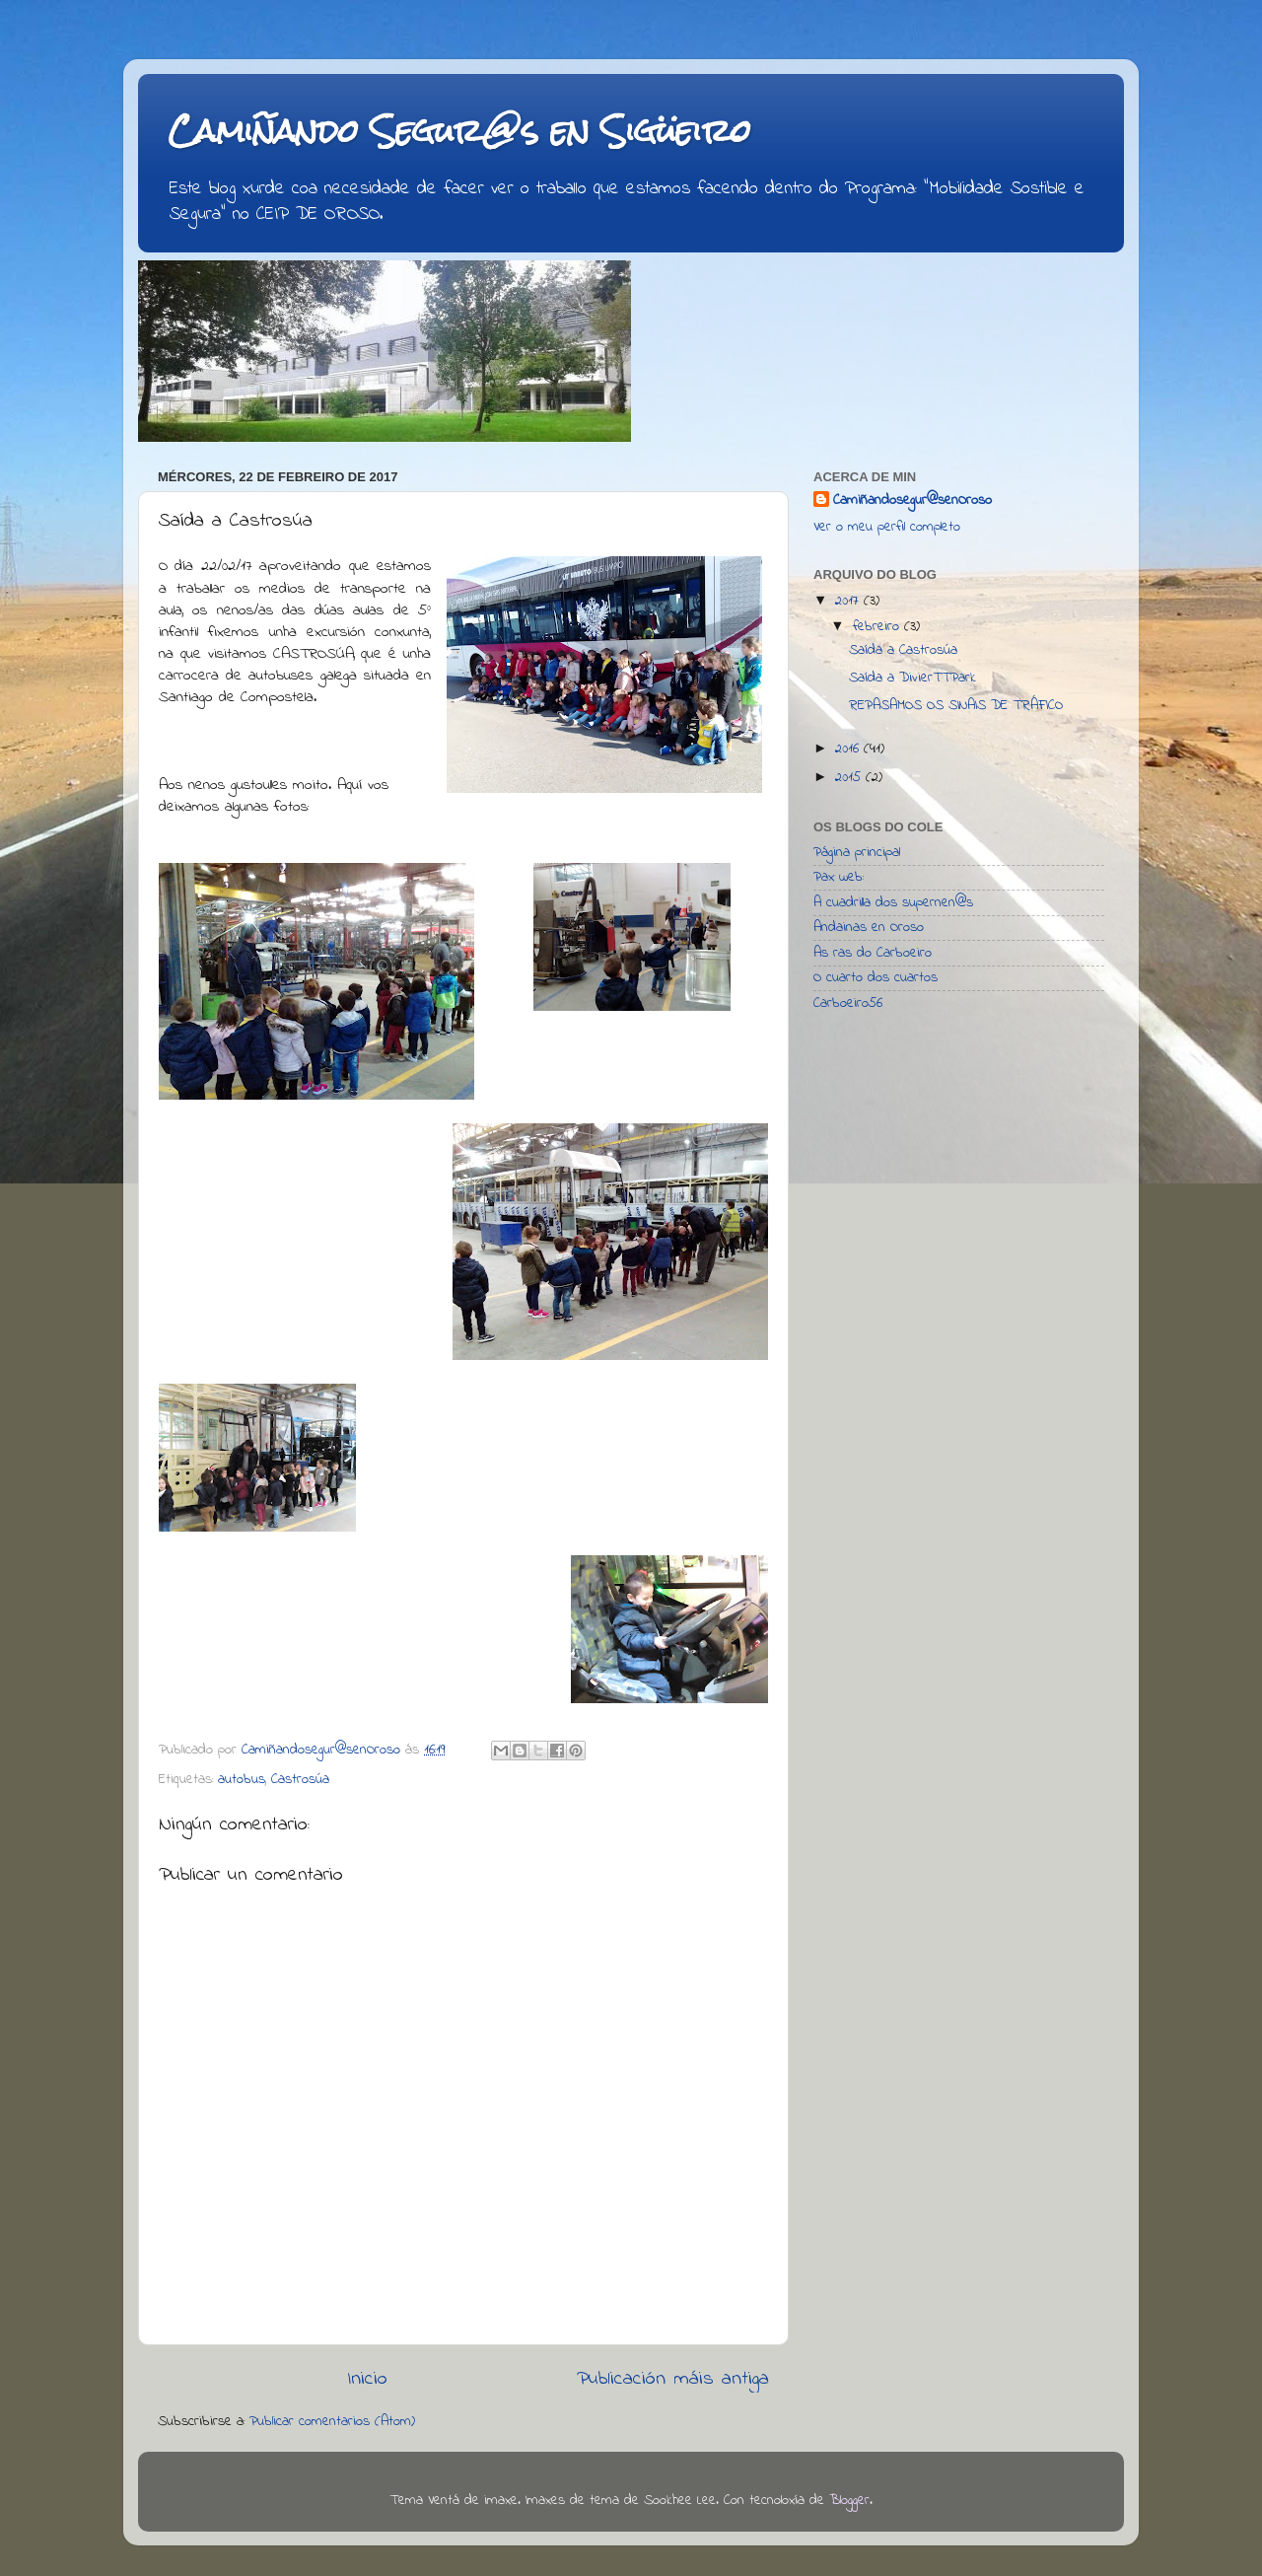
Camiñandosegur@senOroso (912, 501)
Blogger (849, 2500)
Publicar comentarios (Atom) (332, 2421)
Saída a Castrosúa (903, 650)
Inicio (367, 2379)
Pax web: (838, 877)
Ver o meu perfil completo (886, 527)
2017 (849, 601)
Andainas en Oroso (868, 927)
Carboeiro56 (847, 1003)
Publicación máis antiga (673, 2379)
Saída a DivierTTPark (912, 678)
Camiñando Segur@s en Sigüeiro (459, 131)
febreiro (878, 626)
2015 (850, 777)
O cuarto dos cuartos (875, 977)
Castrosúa (300, 1779)
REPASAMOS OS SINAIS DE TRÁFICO (956, 705)
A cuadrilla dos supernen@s (893, 903)
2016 (849, 749)
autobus (241, 1779)
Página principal (856, 852)
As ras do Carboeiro (872, 953)
